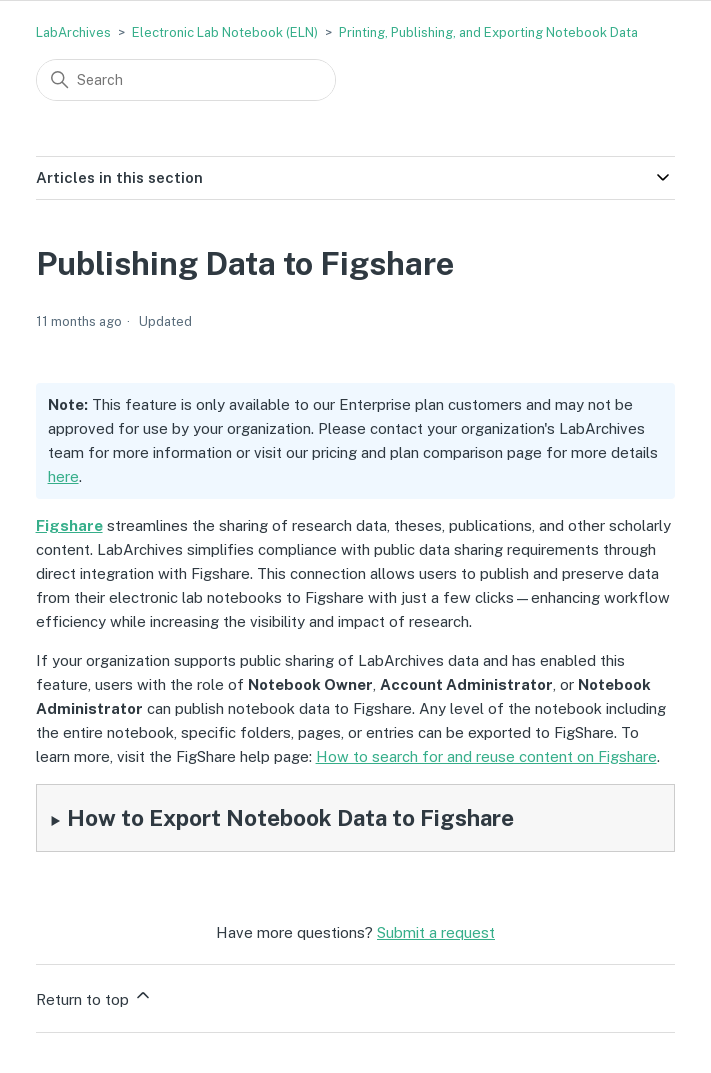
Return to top (94, 996)
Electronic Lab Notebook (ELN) (225, 32)
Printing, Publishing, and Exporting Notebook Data (488, 32)
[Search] (186, 80)
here (63, 476)
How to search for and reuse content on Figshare (486, 756)
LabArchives (73, 32)
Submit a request (436, 932)
